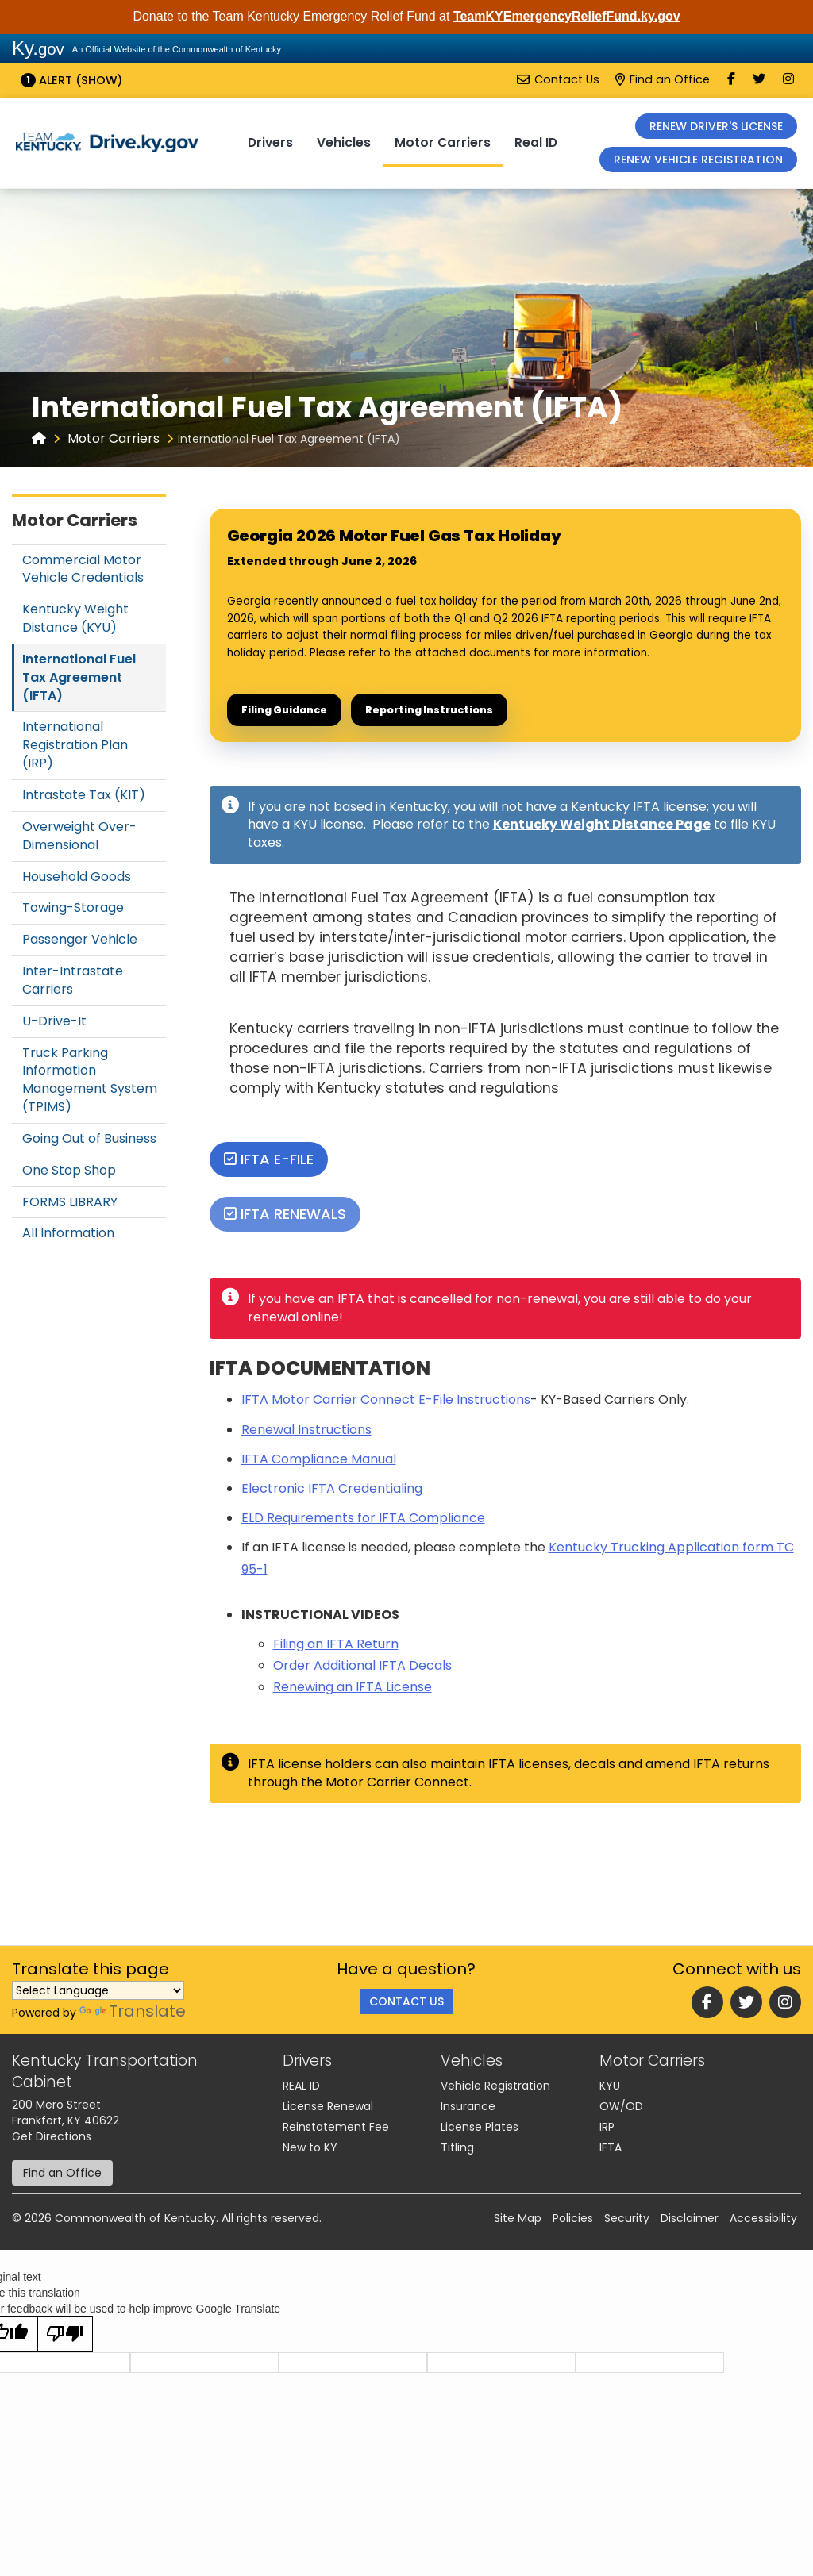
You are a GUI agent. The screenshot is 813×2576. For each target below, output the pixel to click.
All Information (68, 1233)
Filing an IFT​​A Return (336, 1644)
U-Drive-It (54, 1021)
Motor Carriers (443, 142)
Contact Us (558, 79)
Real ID (535, 142)
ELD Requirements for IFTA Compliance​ (363, 1518)
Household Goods (76, 876)
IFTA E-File (269, 1159)
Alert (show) (71, 80)
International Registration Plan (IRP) (75, 744)
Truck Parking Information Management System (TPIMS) (89, 1080)
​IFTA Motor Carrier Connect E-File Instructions (385, 1399)
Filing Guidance (284, 710)
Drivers (270, 142)
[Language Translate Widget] (98, 1990)
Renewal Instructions (306, 1430)
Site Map (517, 2218)
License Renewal (328, 2106)
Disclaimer (690, 2218)
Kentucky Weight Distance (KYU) (75, 618)
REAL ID (301, 2085)
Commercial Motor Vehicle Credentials (83, 569)
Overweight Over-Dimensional (79, 835)
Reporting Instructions (429, 710)
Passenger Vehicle (79, 939)
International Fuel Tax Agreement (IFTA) (79, 677)
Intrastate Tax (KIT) (83, 795)
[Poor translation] (65, 2334)
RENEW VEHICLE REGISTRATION (698, 159)
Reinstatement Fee (336, 2127)
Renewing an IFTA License (352, 1687)
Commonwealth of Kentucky (135, 2218)
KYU (609, 2085)
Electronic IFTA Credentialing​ (331, 1488)
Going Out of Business (89, 1138)
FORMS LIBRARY (70, 1202)
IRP (607, 2127)
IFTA (610, 2147)
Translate (132, 2011)
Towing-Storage (73, 907)
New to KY (310, 2147)
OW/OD (621, 2106)
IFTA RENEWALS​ (285, 1214)
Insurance (468, 2106)
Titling (457, 2147)
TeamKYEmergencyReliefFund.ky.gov (566, 16)
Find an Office (662, 79)
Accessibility (763, 2218)
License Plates (479, 2127)
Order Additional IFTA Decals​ (362, 1665)
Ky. (38, 48)
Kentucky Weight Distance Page (602, 824)
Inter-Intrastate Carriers (72, 980)
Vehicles (344, 142)
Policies (573, 2218)
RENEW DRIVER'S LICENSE (716, 126)
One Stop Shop (69, 1170)
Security (626, 2218)
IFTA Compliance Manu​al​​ (318, 1459)
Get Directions (51, 2136)
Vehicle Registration (495, 2085)
